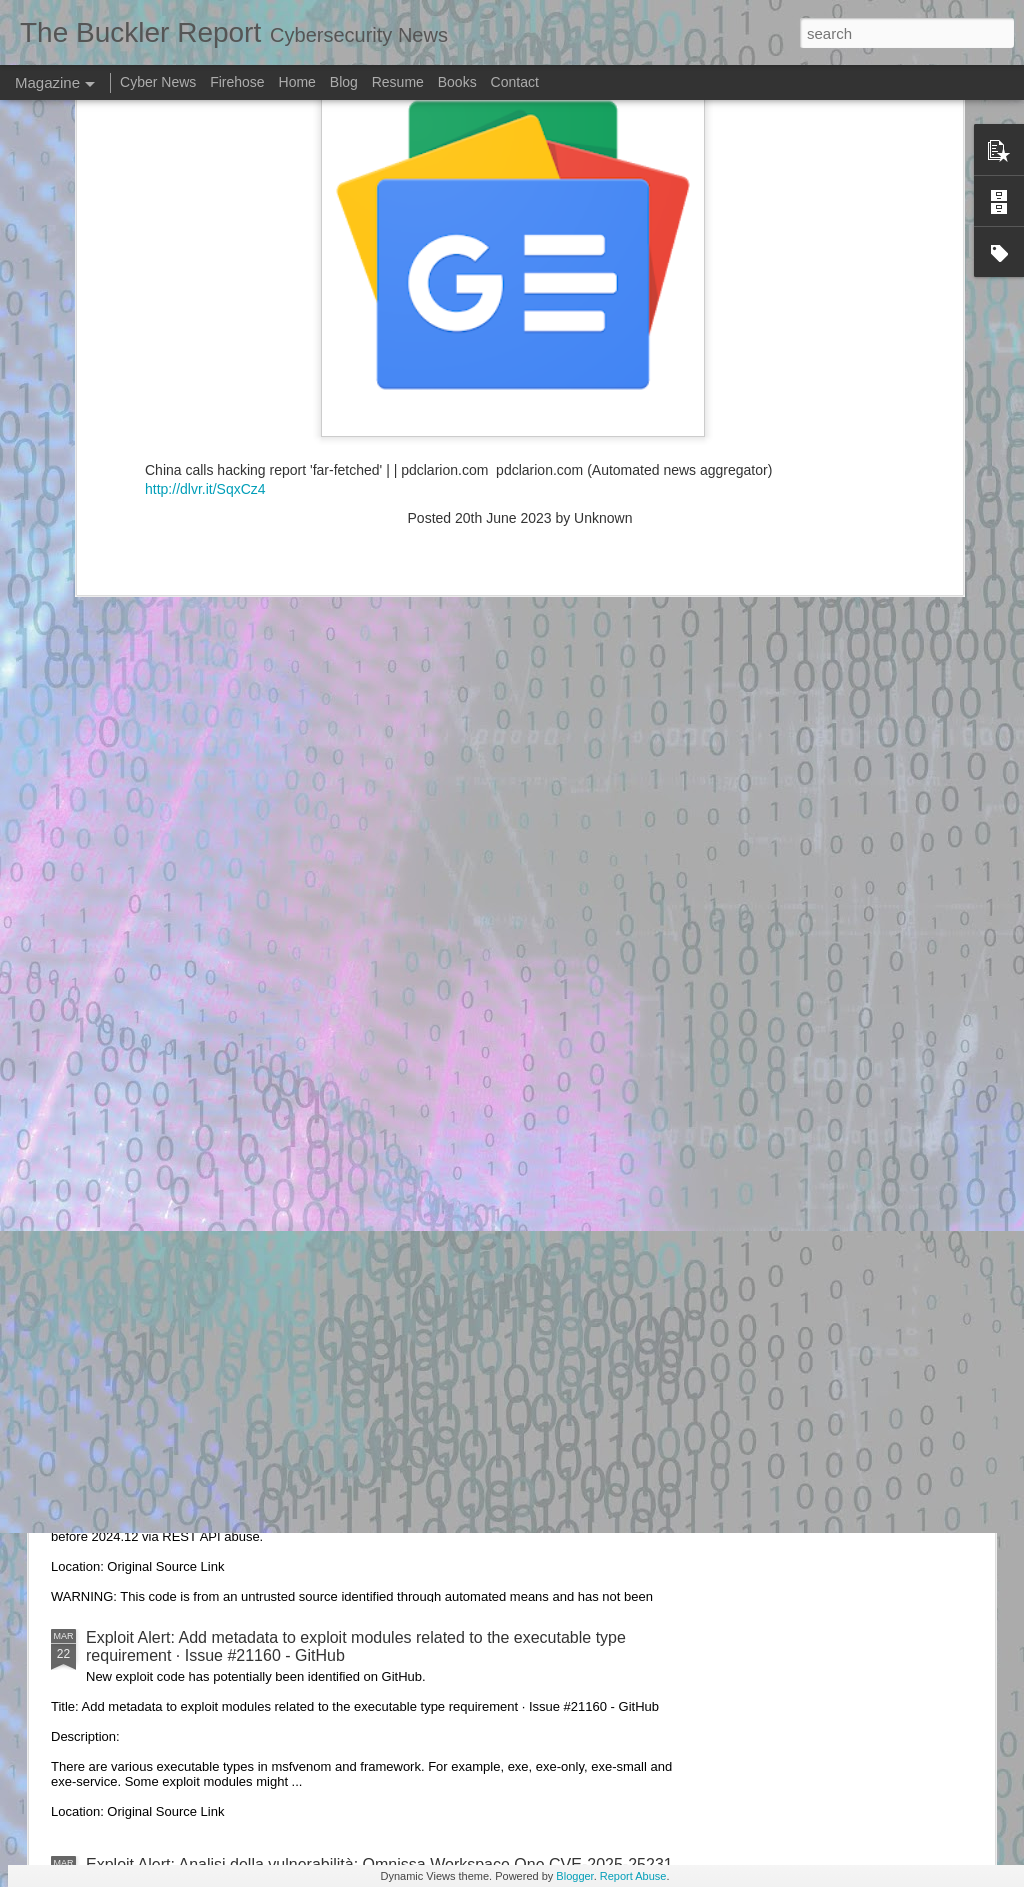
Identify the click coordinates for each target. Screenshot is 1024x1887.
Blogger (574, 1876)
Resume (398, 82)
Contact (515, 82)
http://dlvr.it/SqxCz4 (205, 169)
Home (297, 82)
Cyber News (158, 82)
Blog (344, 82)
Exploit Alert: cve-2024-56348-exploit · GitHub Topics (272, 1410)
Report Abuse (633, 1876)
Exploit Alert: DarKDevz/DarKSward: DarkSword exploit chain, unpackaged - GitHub (383, 956)
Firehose (237, 82)
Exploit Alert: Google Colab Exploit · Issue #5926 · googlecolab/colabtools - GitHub (378, 1183)
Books (457, 82)
